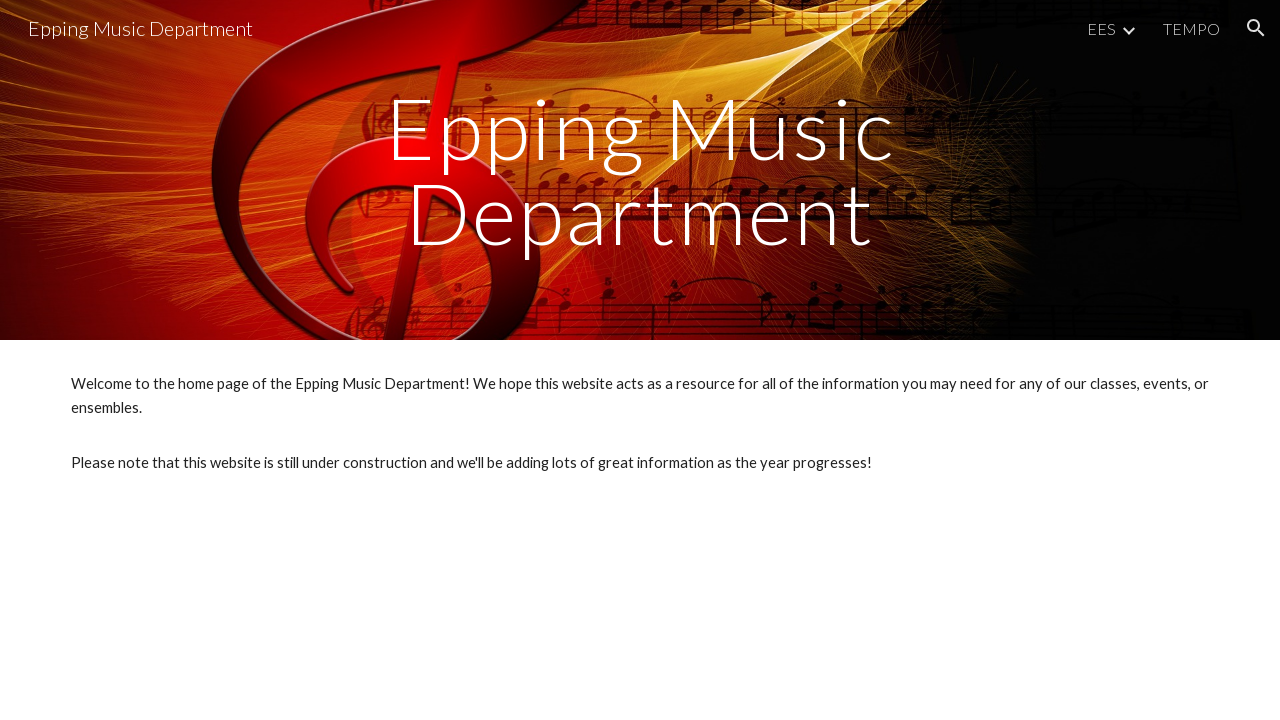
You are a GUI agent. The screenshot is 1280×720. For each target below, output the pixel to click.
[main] (640, 170)
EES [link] (1101, 28)
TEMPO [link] (1191, 28)
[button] (1256, 28)
